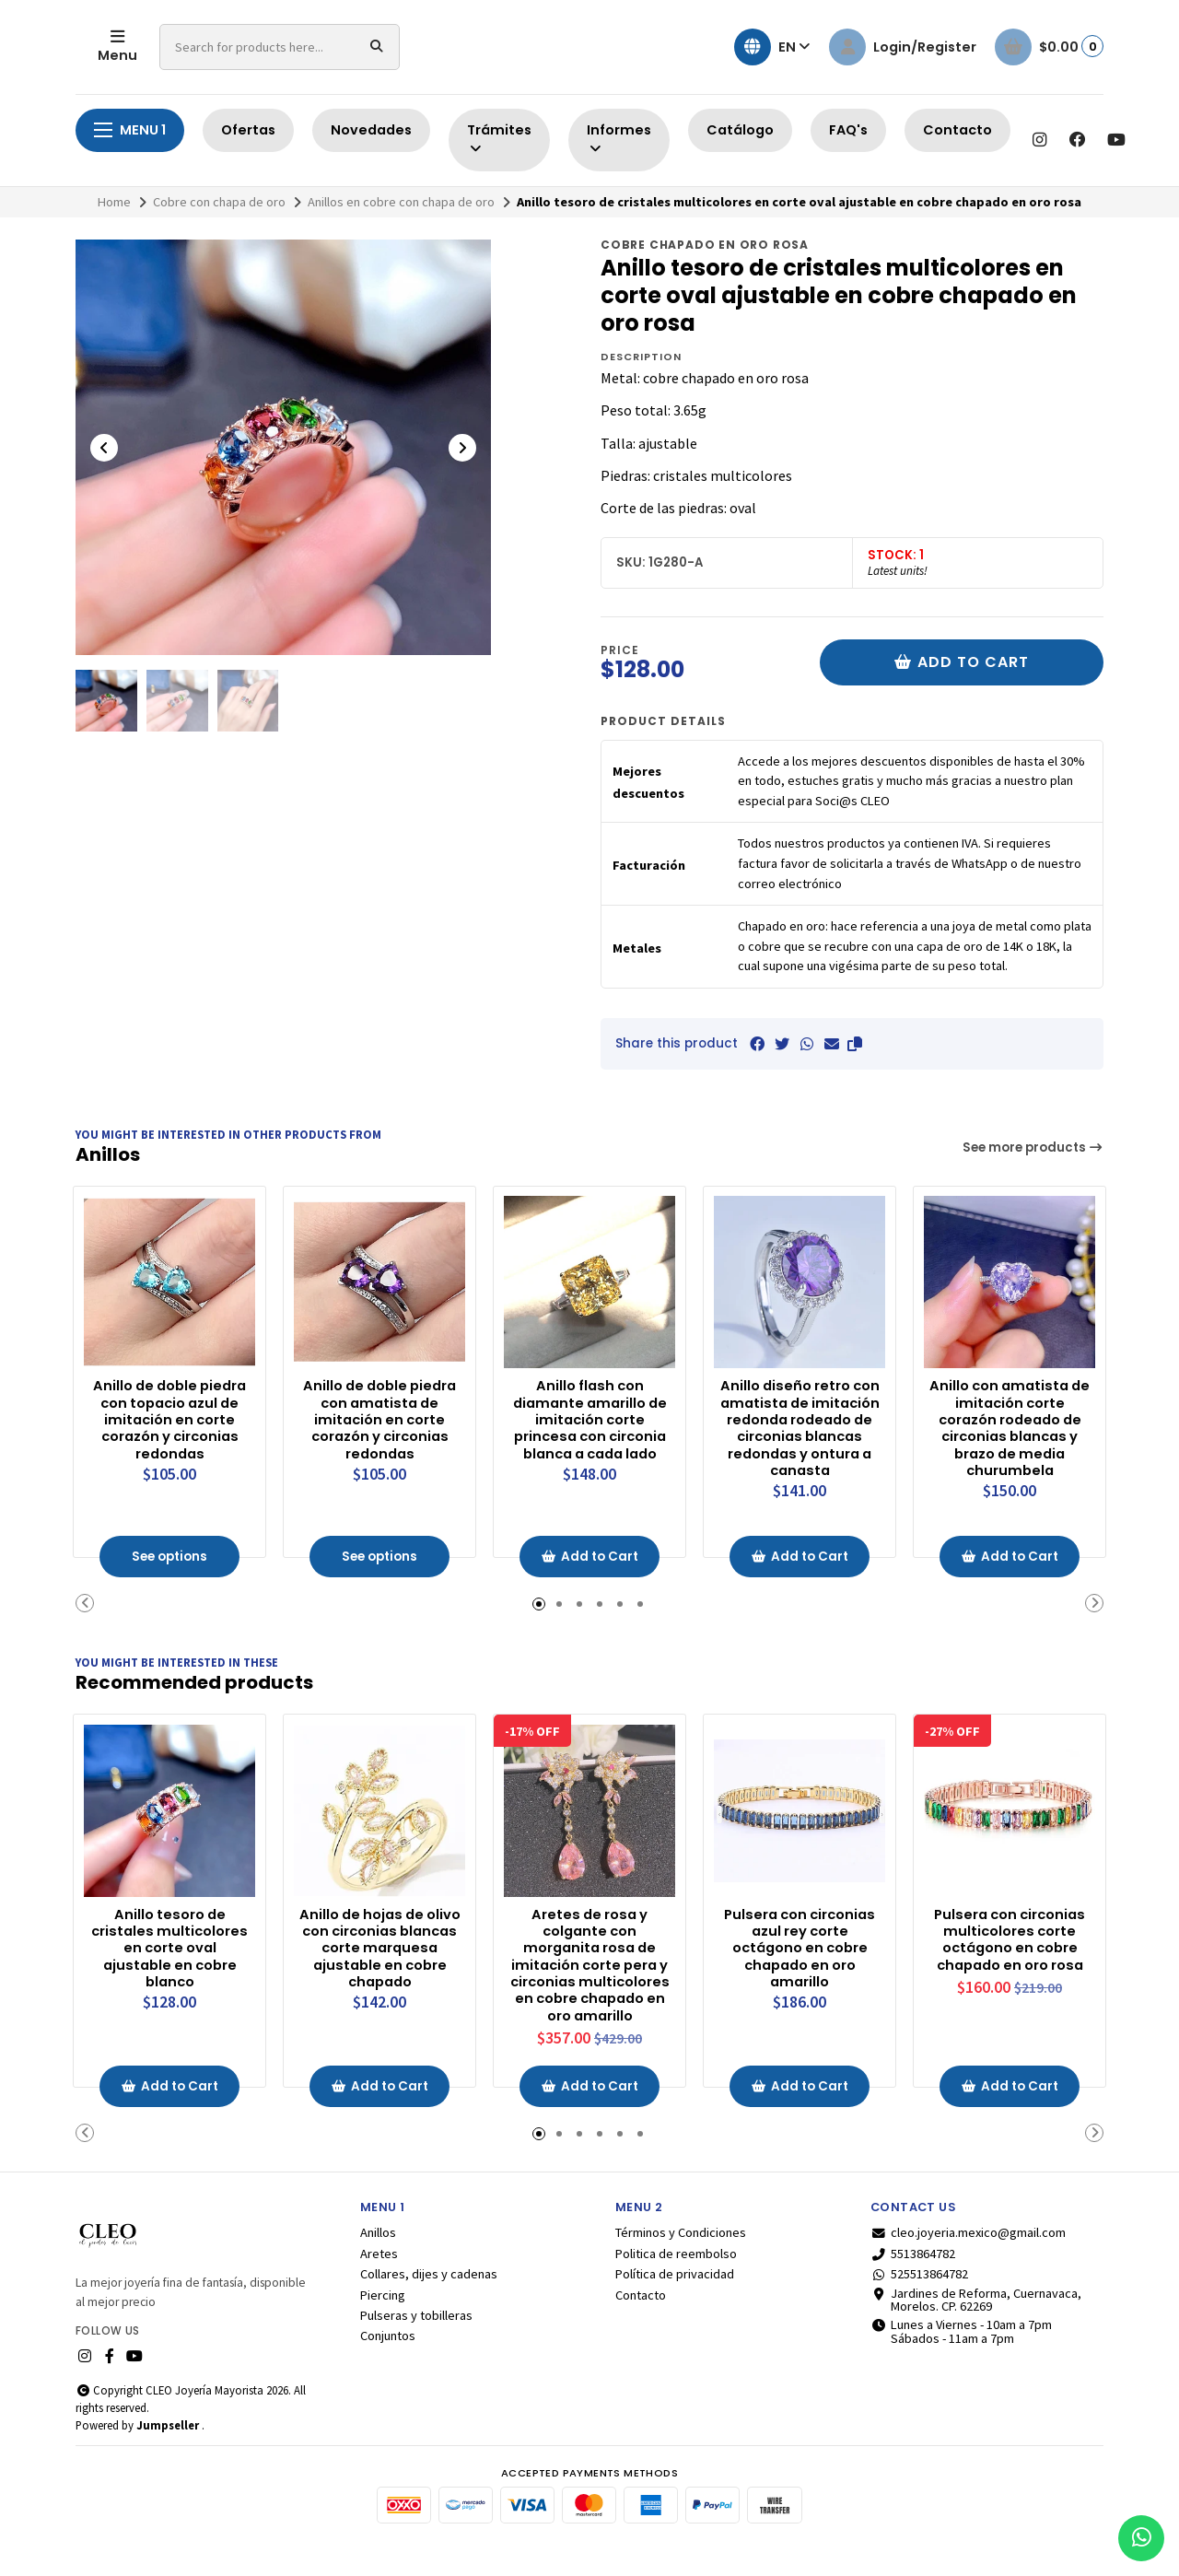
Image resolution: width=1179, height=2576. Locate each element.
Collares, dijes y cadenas (428, 2301)
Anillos (378, 2260)
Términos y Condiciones (680, 2260)
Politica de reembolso (676, 2280)
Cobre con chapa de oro (219, 201)
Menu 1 (130, 130)
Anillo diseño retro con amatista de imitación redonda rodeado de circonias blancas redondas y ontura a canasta (800, 1437)
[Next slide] (462, 448)
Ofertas (248, 130)
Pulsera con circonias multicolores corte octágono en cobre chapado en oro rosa (1010, 1960)
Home (114, 201)
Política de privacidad (674, 2301)
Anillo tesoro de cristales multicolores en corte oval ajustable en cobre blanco (170, 1950)
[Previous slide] (104, 448)
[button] (854, 1043)
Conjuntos (387, 2363)
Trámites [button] (499, 139)
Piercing (382, 2321)
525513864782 (919, 2301)
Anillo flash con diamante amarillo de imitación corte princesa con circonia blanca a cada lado (589, 1427)
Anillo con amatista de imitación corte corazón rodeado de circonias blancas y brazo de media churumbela (1010, 1427)
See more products (1033, 1147)
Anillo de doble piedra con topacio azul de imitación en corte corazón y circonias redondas (170, 1418)
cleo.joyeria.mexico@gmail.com (968, 2260)
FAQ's (848, 130)
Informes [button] (619, 139)
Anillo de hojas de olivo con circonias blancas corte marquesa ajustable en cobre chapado (379, 1950)
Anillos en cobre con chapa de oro (401, 201)
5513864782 (912, 2280)
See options (170, 1560)
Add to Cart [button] (590, 1560)
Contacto (957, 130)
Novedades (371, 130)
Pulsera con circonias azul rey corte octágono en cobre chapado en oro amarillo (800, 1950)
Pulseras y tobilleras (416, 2342)
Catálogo (740, 130)
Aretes (379, 2280)
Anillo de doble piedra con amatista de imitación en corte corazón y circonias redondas (380, 1418)
